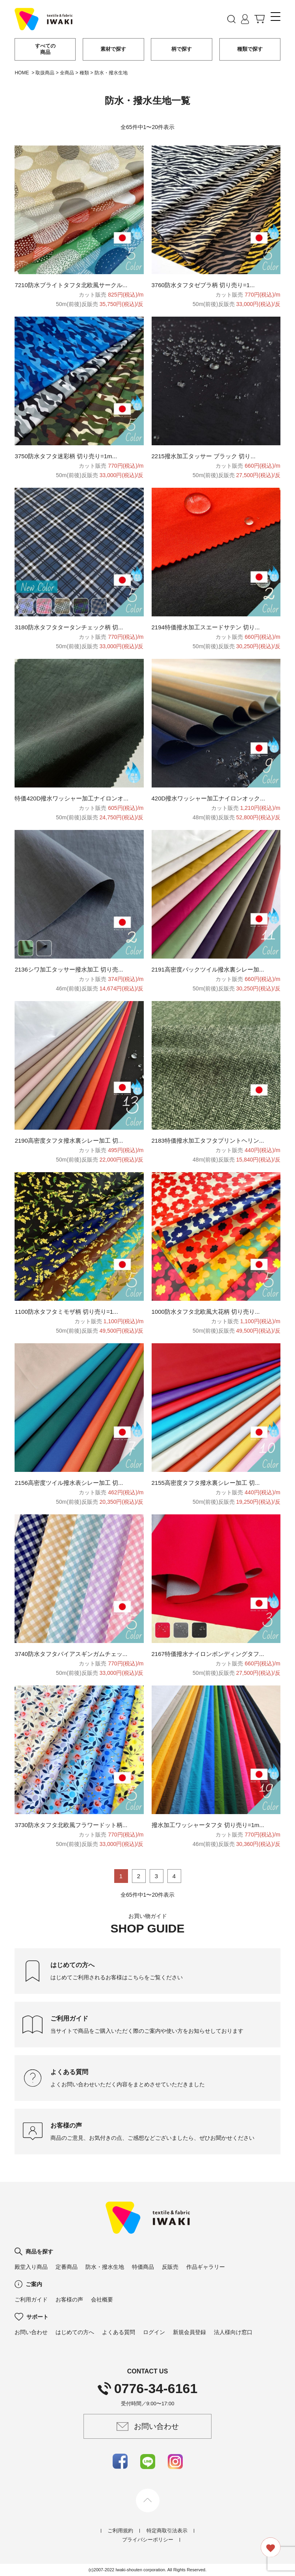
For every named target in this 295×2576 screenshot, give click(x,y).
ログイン (154, 2332)
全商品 (67, 73)
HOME (22, 73)
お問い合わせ (31, 2332)
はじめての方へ (75, 2332)
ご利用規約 (120, 2531)
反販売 (170, 2267)
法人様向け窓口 (233, 2332)
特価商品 (143, 2267)
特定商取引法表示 (167, 2531)
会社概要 (102, 2299)
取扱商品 (44, 73)
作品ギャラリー (205, 2267)
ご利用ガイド (31, 2299)
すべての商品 (45, 49)
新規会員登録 (189, 2332)
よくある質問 (118, 2332)
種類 (84, 73)
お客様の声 (69, 2299)
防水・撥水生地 (104, 2267)
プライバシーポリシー (147, 2540)
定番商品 (67, 2267)
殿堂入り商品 (31, 2267)
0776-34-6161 (148, 2388)
